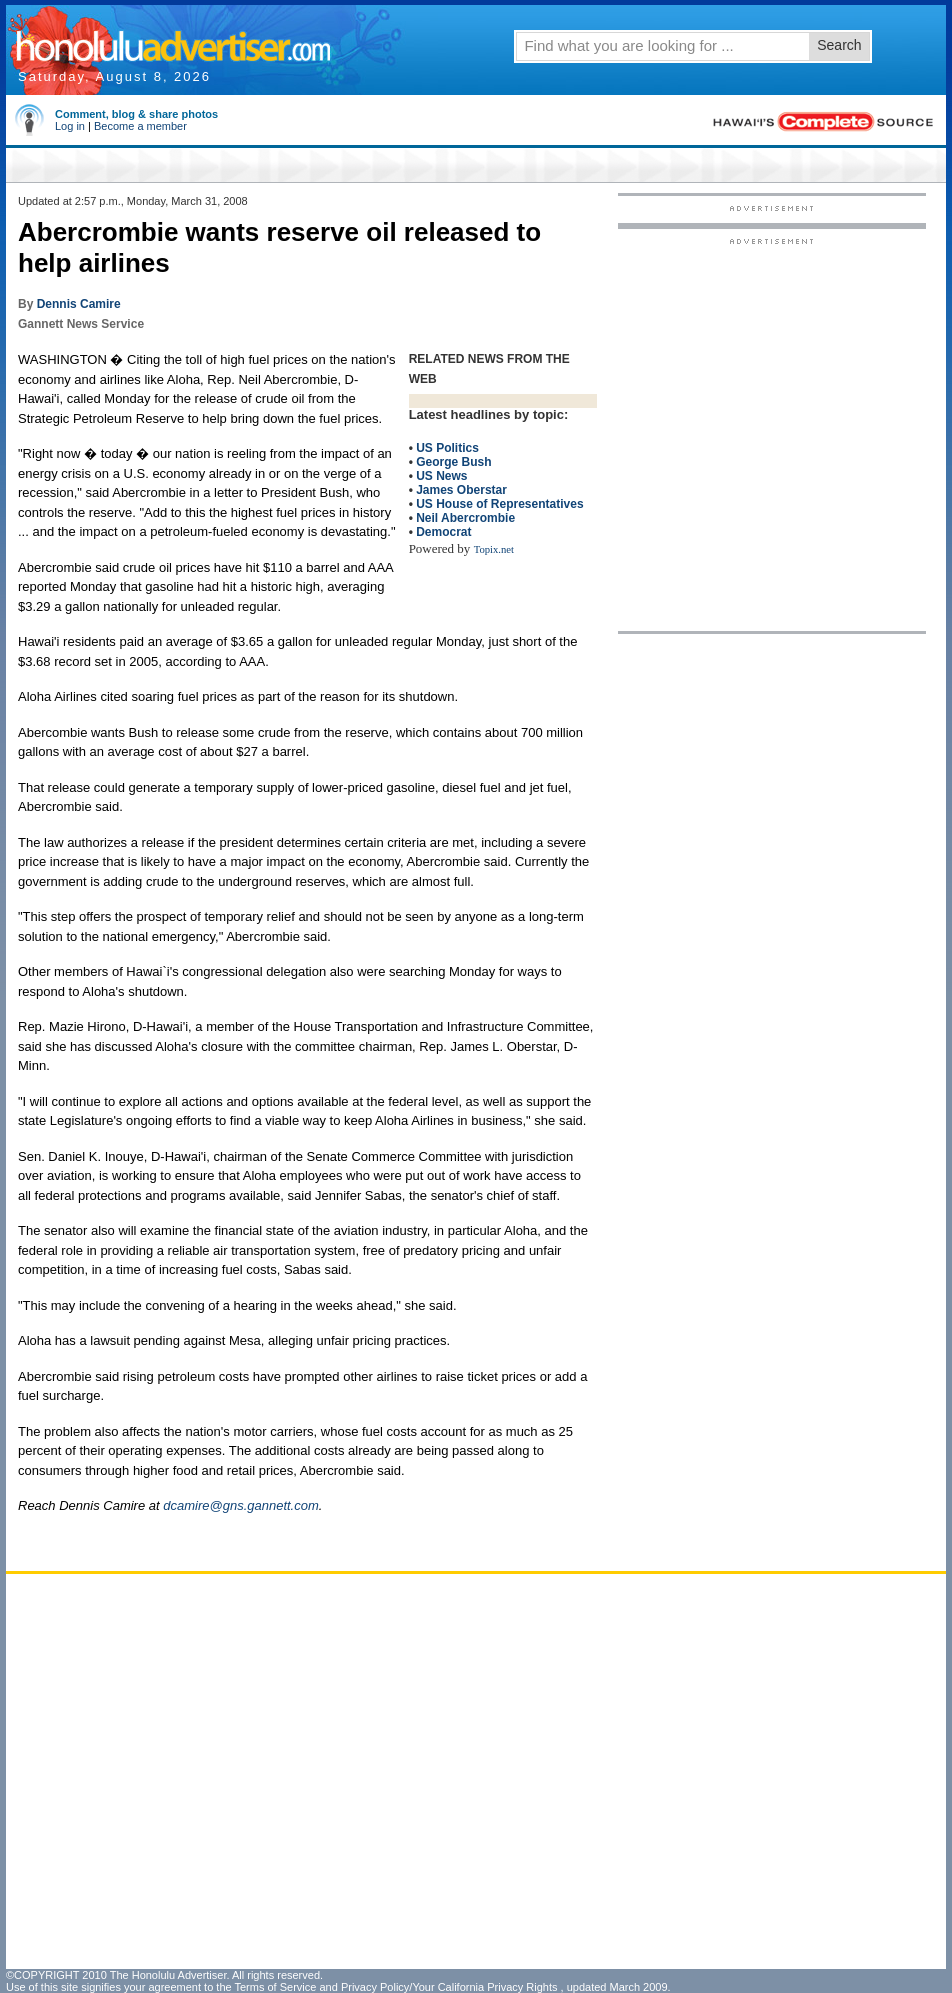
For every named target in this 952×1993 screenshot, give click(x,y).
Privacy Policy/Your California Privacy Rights (449, 1987)
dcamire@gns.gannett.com (241, 1505)
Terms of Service (275, 1987)
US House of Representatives (499, 504)
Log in (70, 126)
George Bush (453, 462)
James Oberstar (461, 490)
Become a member (140, 126)
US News (441, 476)
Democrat (443, 532)
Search (839, 45)
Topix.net (494, 549)
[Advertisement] (220, 433)
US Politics (447, 448)
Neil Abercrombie (465, 518)
